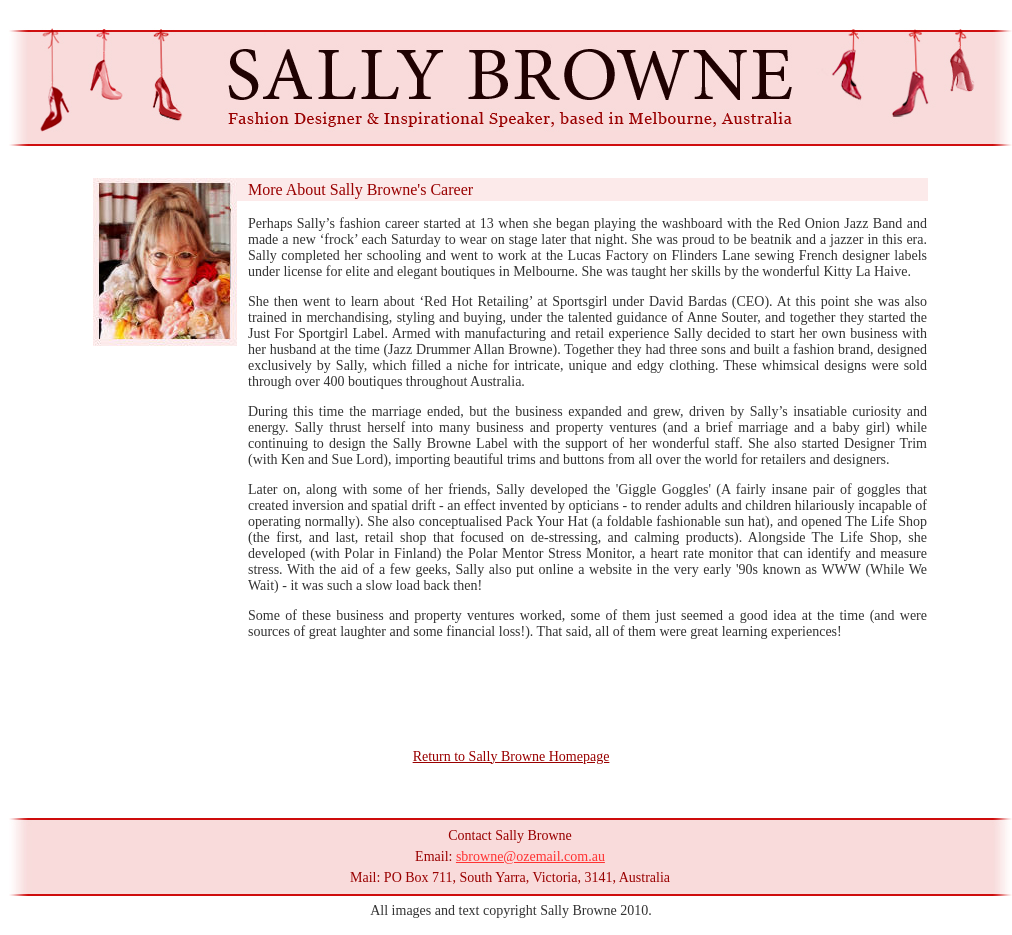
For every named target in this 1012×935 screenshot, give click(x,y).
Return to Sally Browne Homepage (511, 756)
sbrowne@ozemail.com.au (530, 856)
